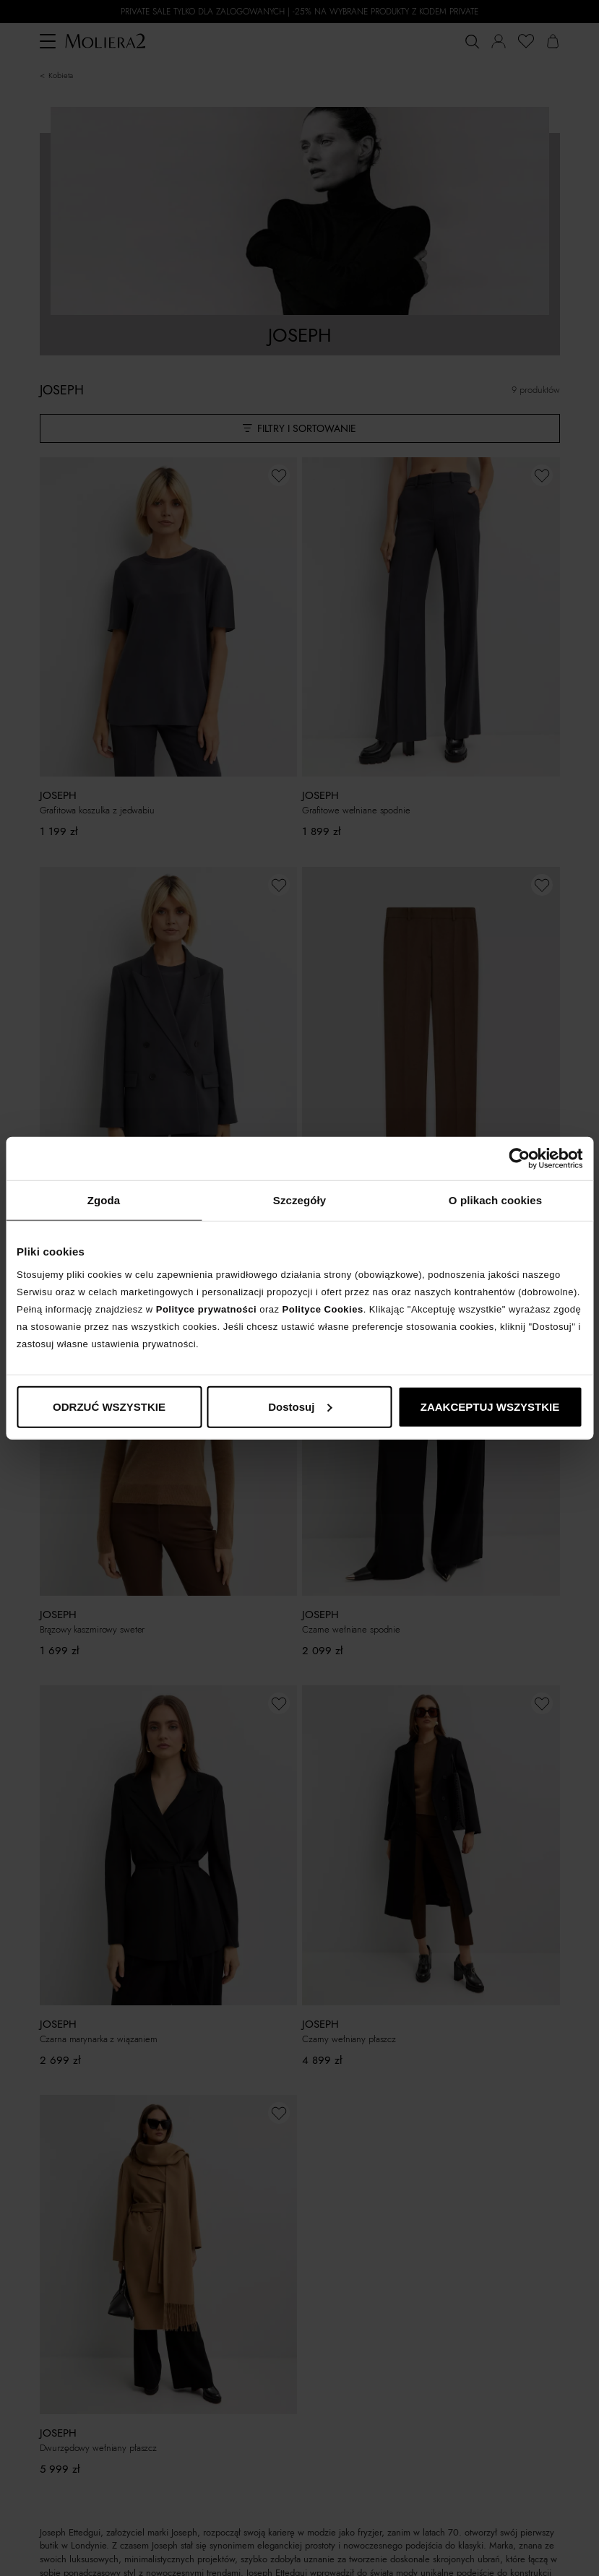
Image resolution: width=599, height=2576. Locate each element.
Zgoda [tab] (104, 1200)
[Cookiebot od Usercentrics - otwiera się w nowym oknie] (519, 1159)
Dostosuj (300, 1406)
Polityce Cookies (323, 1308)
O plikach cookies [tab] (495, 1200)
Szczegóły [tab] (299, 1200)
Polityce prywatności (206, 1308)
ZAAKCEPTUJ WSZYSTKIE (490, 1406)
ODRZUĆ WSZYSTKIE (109, 1406)
